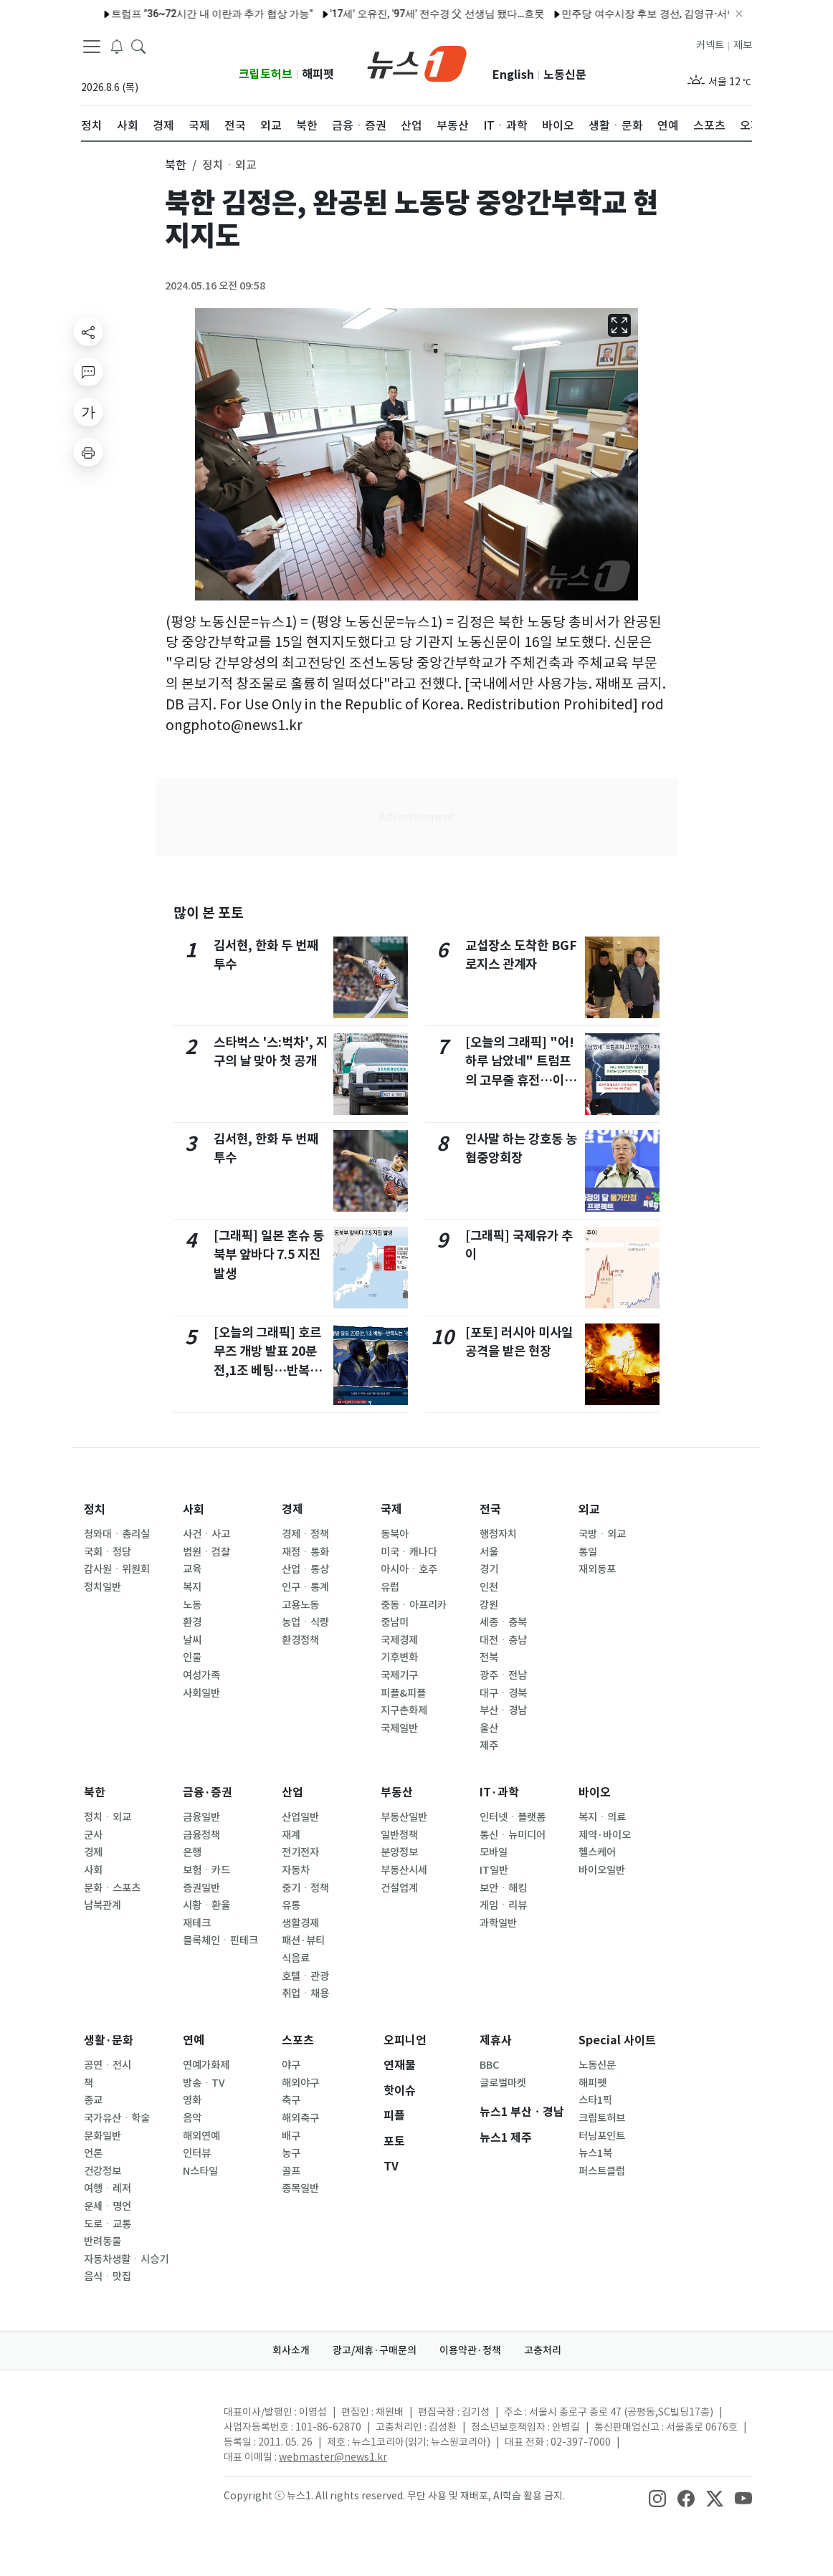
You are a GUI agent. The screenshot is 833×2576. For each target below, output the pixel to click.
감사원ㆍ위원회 (117, 1569)
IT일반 (494, 1870)
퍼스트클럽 (602, 2171)
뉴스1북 (595, 2153)
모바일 (494, 1852)
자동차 (296, 1870)
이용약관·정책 (470, 2350)
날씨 (192, 1640)
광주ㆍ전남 (503, 1675)
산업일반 (300, 1817)
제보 (742, 45)
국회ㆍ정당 (107, 1552)
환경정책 (300, 1640)
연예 (193, 2040)
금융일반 (201, 1817)
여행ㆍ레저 (107, 2188)
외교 (589, 1509)
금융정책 (201, 1835)
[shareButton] (88, 331)
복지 (192, 1587)
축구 (291, 2100)
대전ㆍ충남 (503, 1640)
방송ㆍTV (204, 2083)
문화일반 (102, 2136)
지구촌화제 (404, 1710)
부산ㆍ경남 (503, 1710)
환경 (192, 1622)
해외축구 (300, 2118)
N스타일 (200, 2171)
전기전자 (300, 1852)
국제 (391, 1509)
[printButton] (88, 452)
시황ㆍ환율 (206, 1905)
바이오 (595, 1792)
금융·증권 (207, 1792)
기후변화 (399, 1657)
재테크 (197, 1923)
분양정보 (399, 1852)
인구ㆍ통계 (305, 1587)
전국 (490, 1509)
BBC (489, 2065)
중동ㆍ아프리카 (414, 1605)
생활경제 (300, 1923)
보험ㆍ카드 (206, 1870)
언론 (93, 2153)
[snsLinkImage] (657, 2497)
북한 (94, 1792)
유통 (291, 1905)
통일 (588, 1552)
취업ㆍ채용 (305, 1993)
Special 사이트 (617, 2040)
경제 (292, 1509)
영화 (192, 2100)
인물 (192, 1657)
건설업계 (399, 1888)
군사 (93, 1835)
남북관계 (102, 1905)
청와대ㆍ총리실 (117, 1534)
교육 (192, 1569)
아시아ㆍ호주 (409, 1569)
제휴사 (496, 2040)
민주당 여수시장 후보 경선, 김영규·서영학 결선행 (624, 13)
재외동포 (597, 1569)
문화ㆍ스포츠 (112, 1888)
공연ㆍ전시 (107, 2065)
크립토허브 (265, 74)
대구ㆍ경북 (503, 1693)
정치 (94, 1509)
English (513, 74)
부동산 (397, 1792)
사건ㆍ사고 (206, 1534)
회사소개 (291, 2350)
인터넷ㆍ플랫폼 (513, 1817)
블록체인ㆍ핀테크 (220, 1940)
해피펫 (318, 74)
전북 (489, 1657)
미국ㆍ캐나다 (409, 1552)
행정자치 (498, 1534)
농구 (291, 2153)
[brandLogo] (417, 62)
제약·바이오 (605, 1835)
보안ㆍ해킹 (503, 1888)
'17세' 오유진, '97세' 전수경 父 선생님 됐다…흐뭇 (389, 13)
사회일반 (201, 1693)
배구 (291, 2136)
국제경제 (399, 1640)
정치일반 (102, 1587)
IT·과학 (499, 1792)
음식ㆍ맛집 (107, 2276)
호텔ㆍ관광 (305, 1976)
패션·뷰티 (303, 1940)
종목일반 (300, 2188)
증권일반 (201, 1888)
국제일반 (399, 1728)
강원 (489, 1605)
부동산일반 (404, 1817)
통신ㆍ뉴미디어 (513, 1835)
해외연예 (201, 2136)
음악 (192, 2118)
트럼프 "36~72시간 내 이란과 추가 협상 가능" (165, 13)
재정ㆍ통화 (305, 1552)
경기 (489, 1569)
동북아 (395, 1534)
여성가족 (201, 1675)
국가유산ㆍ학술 (117, 2118)
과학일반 (498, 1923)
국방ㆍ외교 (602, 1534)
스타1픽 (595, 2100)
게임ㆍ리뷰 (503, 1905)
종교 (93, 2100)
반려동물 (102, 2241)
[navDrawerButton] (92, 46)
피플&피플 (403, 1693)
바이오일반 (602, 1870)
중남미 (395, 1622)
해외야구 (300, 2083)
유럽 (390, 1587)
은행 (192, 1852)
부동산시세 (404, 1870)
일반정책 (399, 1835)
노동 (192, 1605)
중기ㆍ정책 (305, 1888)
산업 (292, 1792)
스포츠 (298, 2040)
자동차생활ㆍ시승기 (126, 2259)
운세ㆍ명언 (107, 2206)
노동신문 (564, 74)
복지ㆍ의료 (602, 1817)
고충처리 (542, 2350)
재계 (291, 1835)
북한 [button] (175, 165)
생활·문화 (108, 2040)
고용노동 (300, 1605)
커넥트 (710, 45)
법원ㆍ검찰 (206, 1552)
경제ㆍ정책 (305, 1534)
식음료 (296, 1958)
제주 (489, 1745)
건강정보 (102, 2171)
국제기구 (399, 1675)
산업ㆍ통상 (305, 1569)
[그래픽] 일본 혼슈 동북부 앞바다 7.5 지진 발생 (269, 1254)
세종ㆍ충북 (503, 1622)
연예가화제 (206, 2065)
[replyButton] (88, 372)
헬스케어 (597, 1852)
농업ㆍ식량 (305, 1622)
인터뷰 (197, 2153)
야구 (291, 2065)
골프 (291, 2171)
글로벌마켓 (503, 2083)
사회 (193, 1509)
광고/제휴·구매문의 (374, 2350)
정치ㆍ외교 (107, 1817)
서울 (489, 1552)
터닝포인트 (602, 2136)
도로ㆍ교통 (107, 2224)
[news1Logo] (141, 2424)
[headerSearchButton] (138, 46)
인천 (489, 1587)
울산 (489, 1728)
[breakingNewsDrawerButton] (117, 46)
